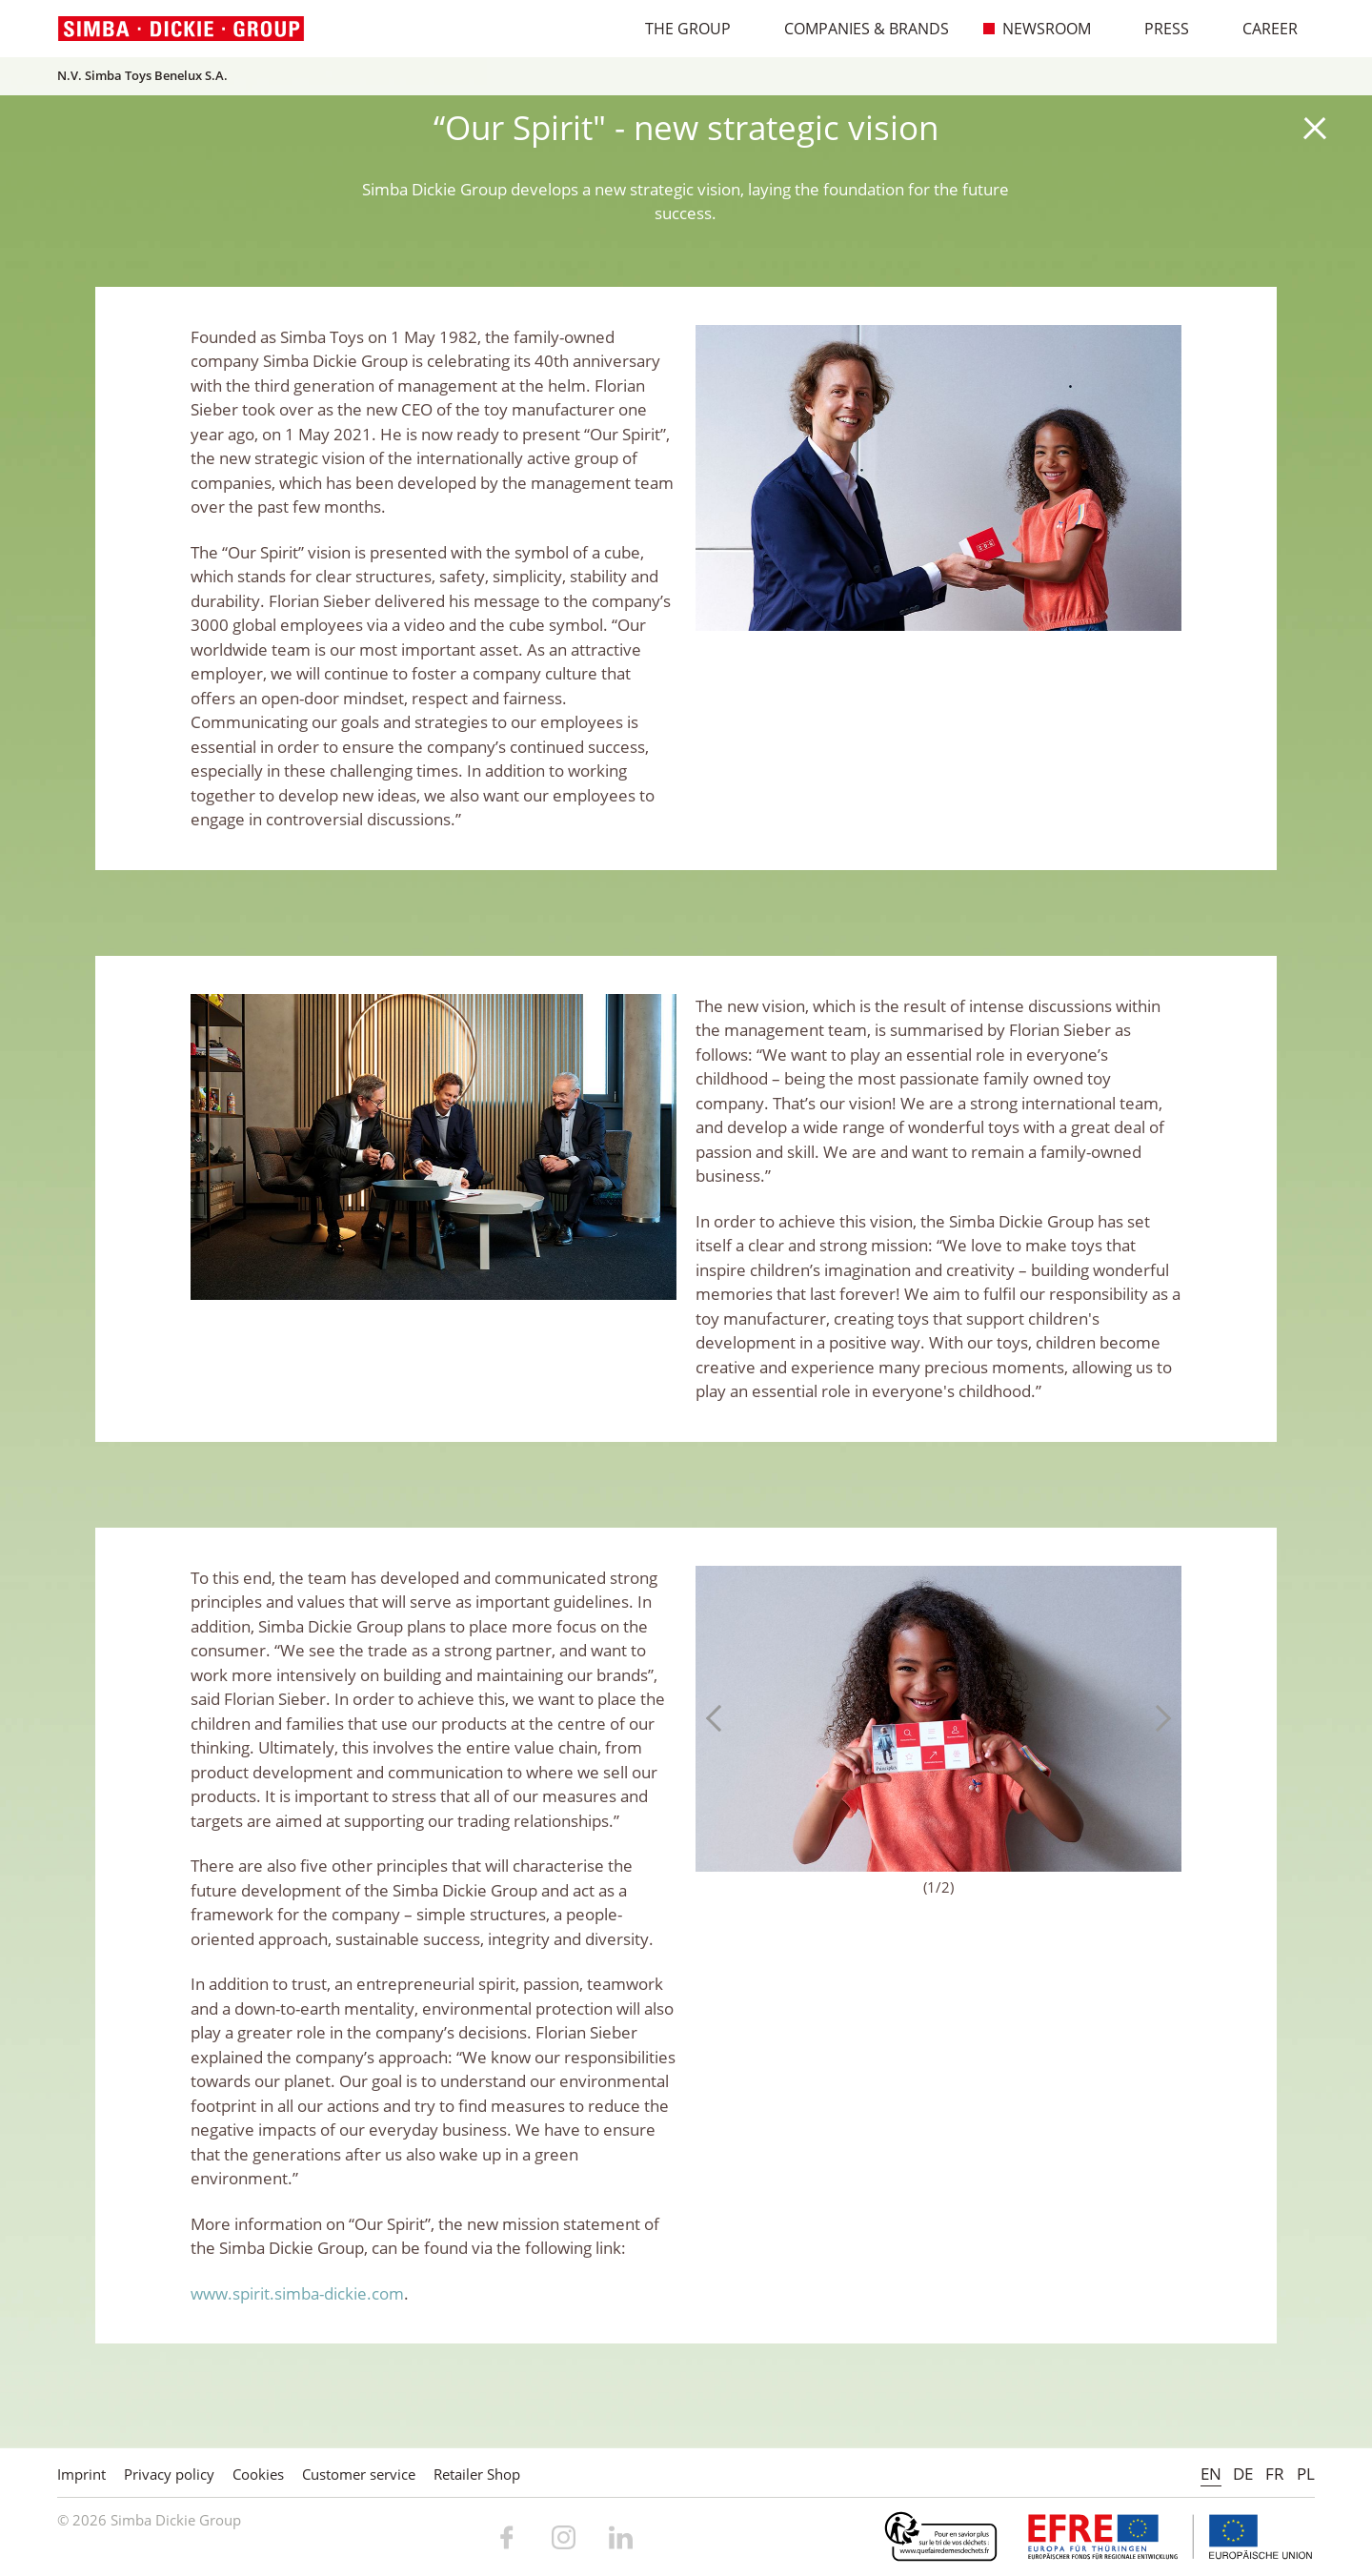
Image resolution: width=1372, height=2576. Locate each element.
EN (1210, 2474)
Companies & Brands (856, 28)
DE (1243, 2474)
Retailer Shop (477, 2474)
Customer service (358, 2474)
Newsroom (1036, 28)
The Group (678, 28)
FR (1274, 2474)
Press (1156, 28)
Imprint (81, 2474)
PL (1306, 2474)
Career (1260, 28)
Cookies (258, 2474)
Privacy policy (169, 2474)
